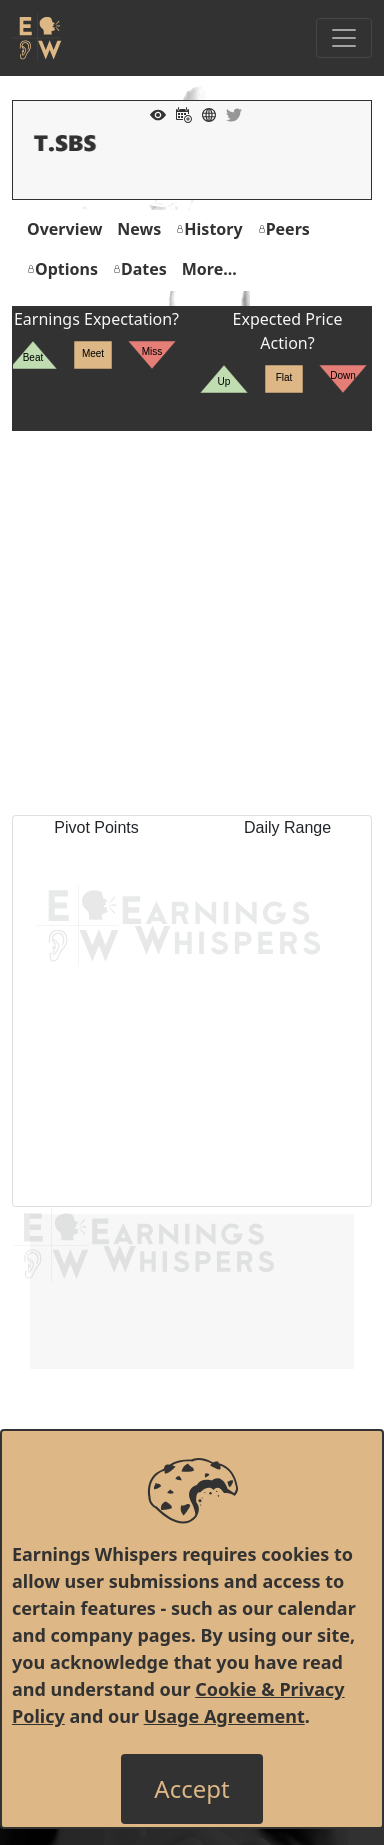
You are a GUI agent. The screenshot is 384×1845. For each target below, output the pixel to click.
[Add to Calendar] (179, 113)
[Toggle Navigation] (344, 38)
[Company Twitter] (229, 113)
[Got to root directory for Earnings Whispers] (37, 38)
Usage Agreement (224, 1716)
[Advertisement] (192, 623)
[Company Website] (204, 113)
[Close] (191, 1789)
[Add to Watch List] (153, 113)
